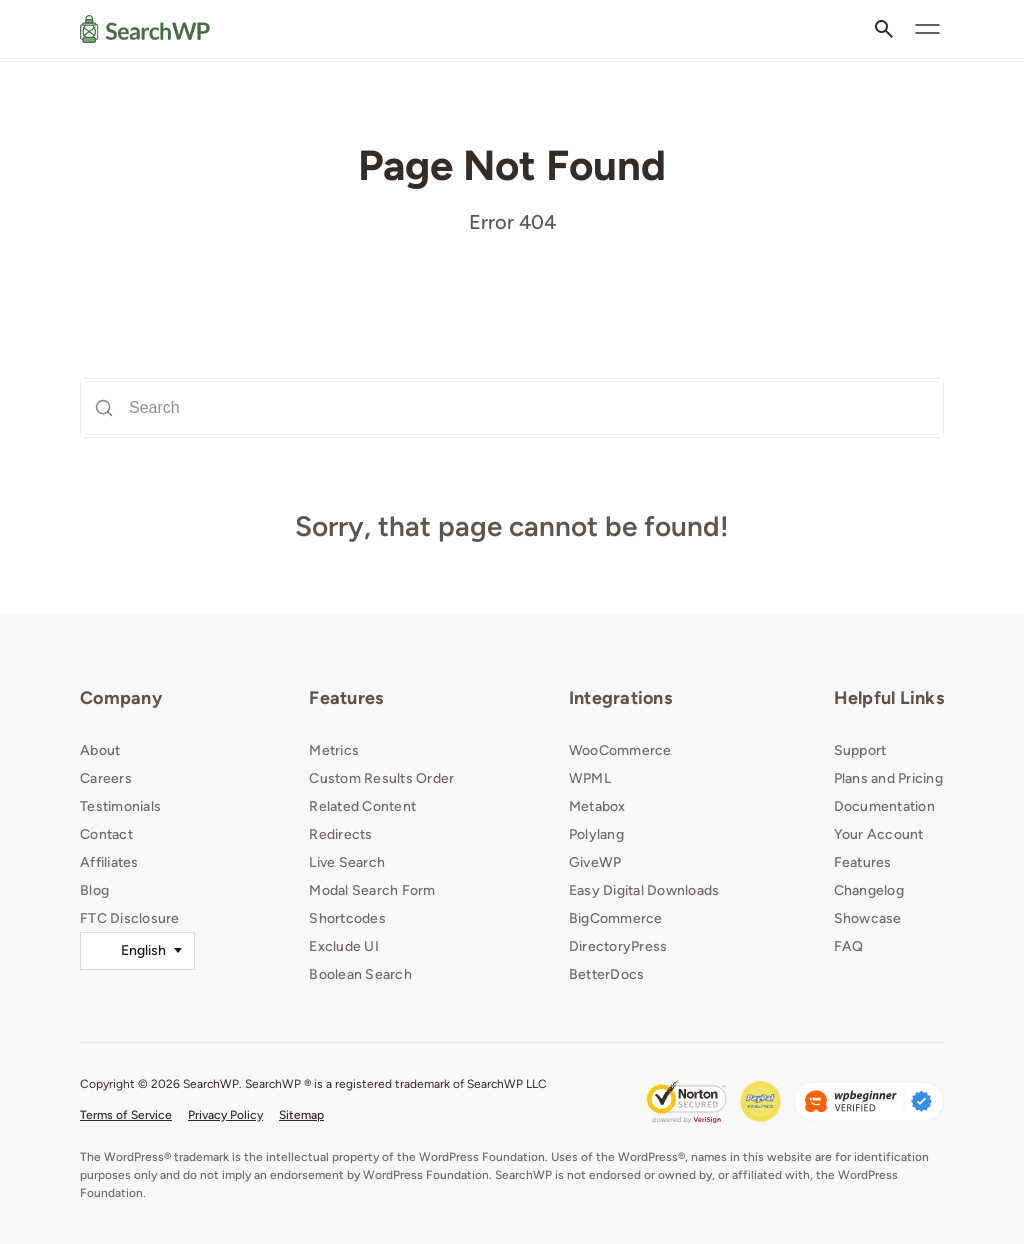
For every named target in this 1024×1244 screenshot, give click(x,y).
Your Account (879, 834)
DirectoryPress (618, 946)
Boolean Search (360, 974)
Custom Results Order (381, 778)
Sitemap (301, 1115)
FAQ (849, 946)
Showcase (868, 918)
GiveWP (595, 862)
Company (121, 698)
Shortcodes (347, 918)
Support (860, 750)
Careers (106, 778)
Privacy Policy (225, 1115)
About (100, 750)
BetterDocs (607, 974)
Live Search (347, 862)
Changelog (869, 890)
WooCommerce (620, 750)
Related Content (362, 806)
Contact (106, 834)
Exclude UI (344, 946)
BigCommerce (616, 918)
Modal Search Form (372, 890)
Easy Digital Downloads (644, 890)
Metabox (597, 806)
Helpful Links (889, 698)
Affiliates (109, 862)
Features (346, 698)
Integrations (620, 698)
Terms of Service (126, 1115)
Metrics (334, 750)
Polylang (596, 834)
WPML (590, 778)
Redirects (340, 834)
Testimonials (120, 806)
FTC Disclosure (130, 918)
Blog (94, 890)
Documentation (884, 806)
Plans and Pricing (888, 778)
